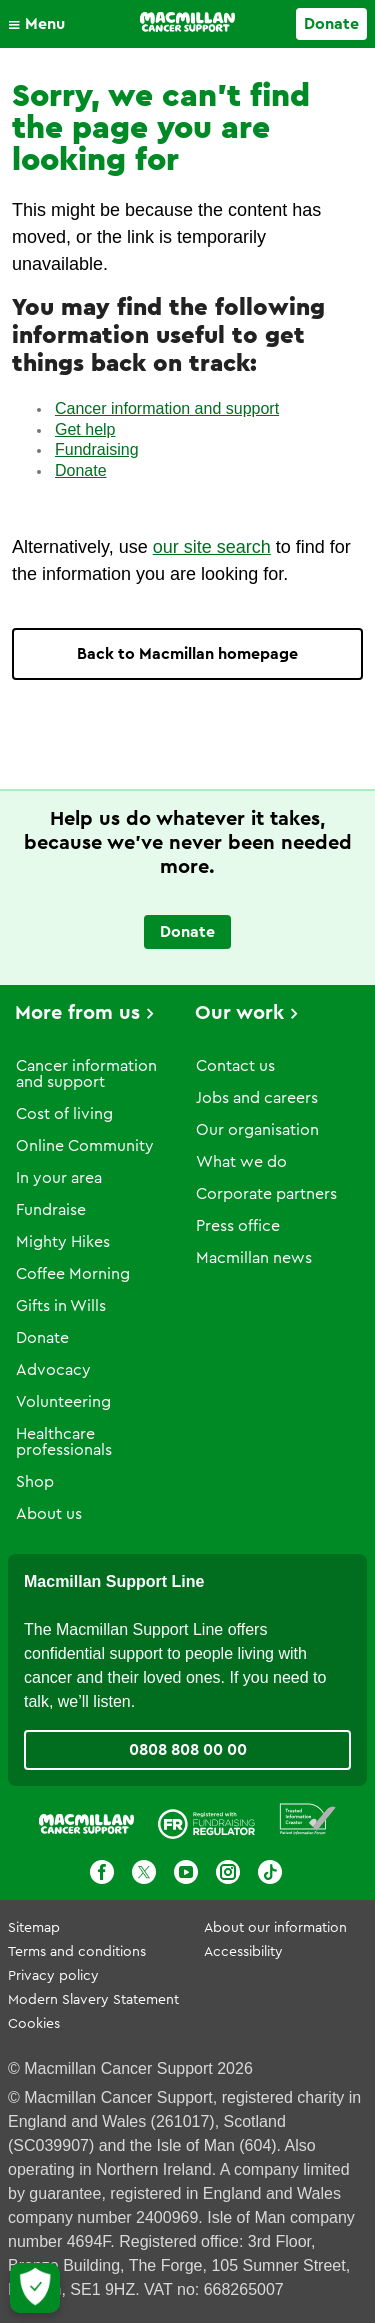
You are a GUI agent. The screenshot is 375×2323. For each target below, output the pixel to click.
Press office (238, 1226)
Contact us (235, 1066)
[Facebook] (102, 1872)
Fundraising (97, 449)
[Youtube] (186, 1872)
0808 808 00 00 (188, 1750)
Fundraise (51, 1210)
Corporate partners (266, 1194)
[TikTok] (270, 1872)
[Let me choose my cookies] (35, 2288)
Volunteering (63, 1402)
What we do (241, 1162)
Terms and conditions (77, 1952)
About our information (275, 1928)
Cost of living (64, 1114)
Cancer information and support (167, 408)
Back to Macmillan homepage (187, 654)
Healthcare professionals (64, 1442)
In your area (59, 1178)
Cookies (34, 2024)
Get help (85, 429)
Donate (81, 470)
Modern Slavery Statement (93, 2000)
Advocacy (53, 1370)
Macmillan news (254, 1258)
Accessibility (243, 1952)
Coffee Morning (73, 1274)
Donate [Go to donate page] (331, 24)
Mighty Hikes (63, 1242)
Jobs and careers (257, 1098)
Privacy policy (53, 1976)
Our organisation (257, 1130)
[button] (41, 24)
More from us (77, 1013)
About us (49, 1514)
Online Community (85, 1146)
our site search (212, 547)
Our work (239, 1013)
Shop (35, 1482)
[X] (144, 1872)
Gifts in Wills (61, 1306)
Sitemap (34, 1928)
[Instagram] (228, 1872)
